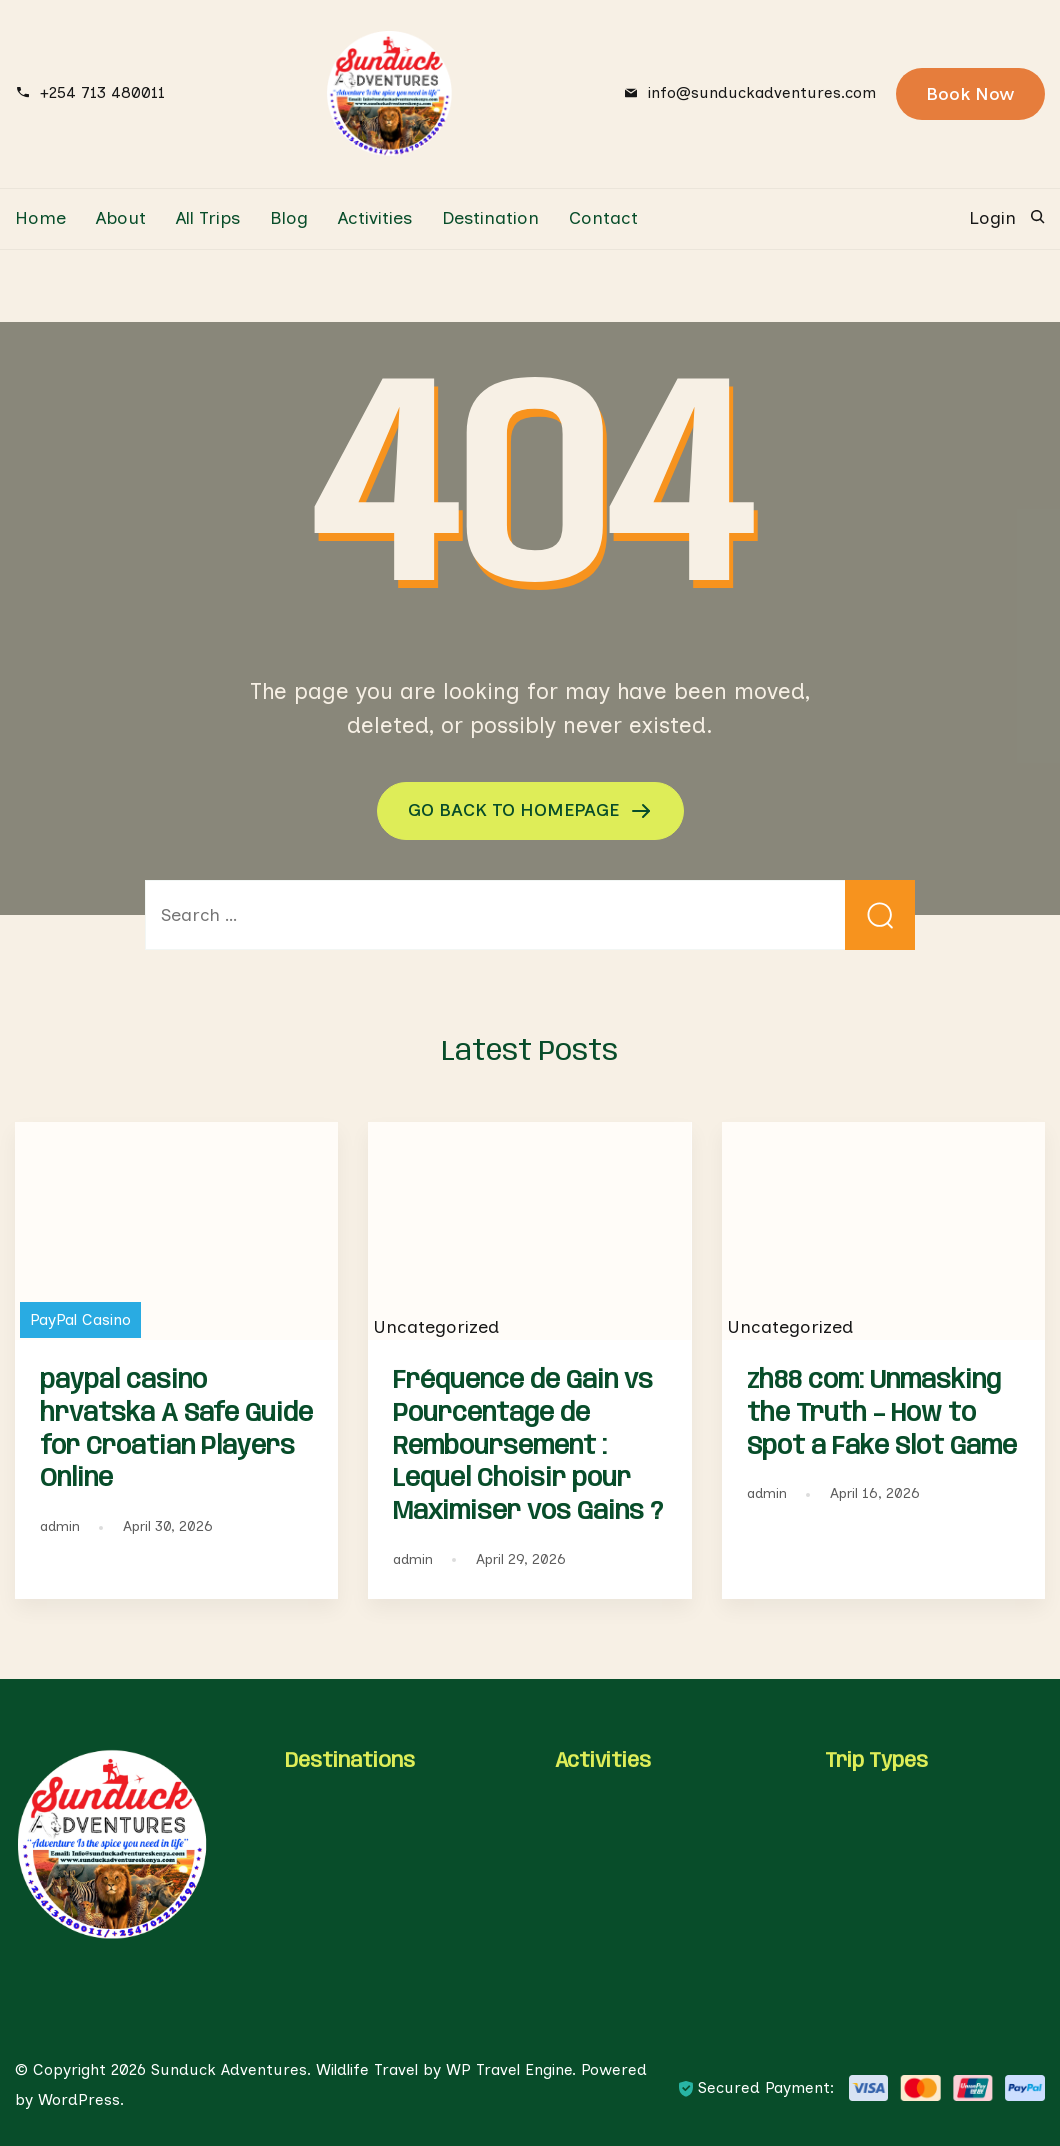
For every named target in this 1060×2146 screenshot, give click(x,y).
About (121, 218)
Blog (289, 218)
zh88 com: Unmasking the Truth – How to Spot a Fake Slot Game (882, 1414)
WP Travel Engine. (511, 2069)
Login (992, 218)
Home (40, 218)
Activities (375, 218)
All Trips (208, 218)
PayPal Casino (80, 1319)
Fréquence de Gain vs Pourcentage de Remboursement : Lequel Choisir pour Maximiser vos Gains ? (528, 1446)
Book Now (970, 94)
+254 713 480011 (102, 92)
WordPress (79, 2099)
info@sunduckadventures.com (762, 92)
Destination (490, 218)
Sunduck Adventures (229, 2069)
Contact (603, 218)
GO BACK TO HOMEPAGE (516, 810)
